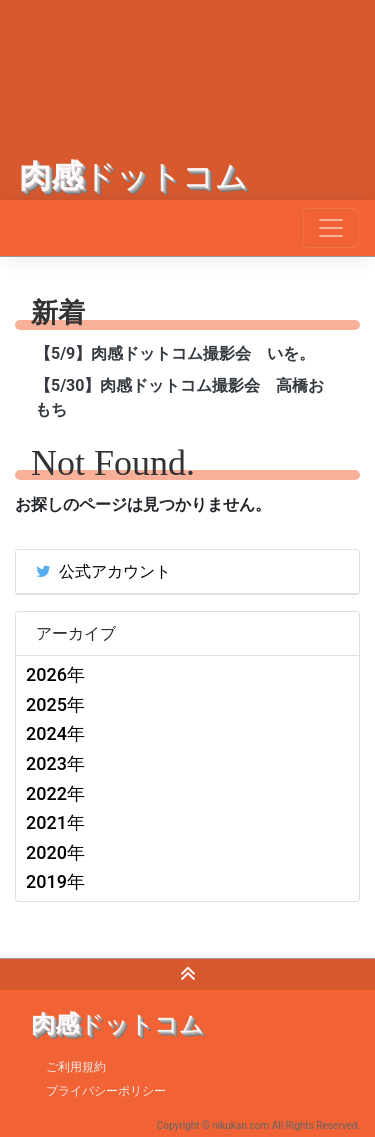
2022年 (55, 793)
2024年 (55, 733)
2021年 (55, 822)
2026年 (55, 674)
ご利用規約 (76, 1067)
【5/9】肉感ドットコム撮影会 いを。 (175, 353)
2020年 (55, 852)
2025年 (55, 704)
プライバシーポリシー (106, 1091)
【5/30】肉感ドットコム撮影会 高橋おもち (179, 397)
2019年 (55, 881)
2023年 (55, 763)
